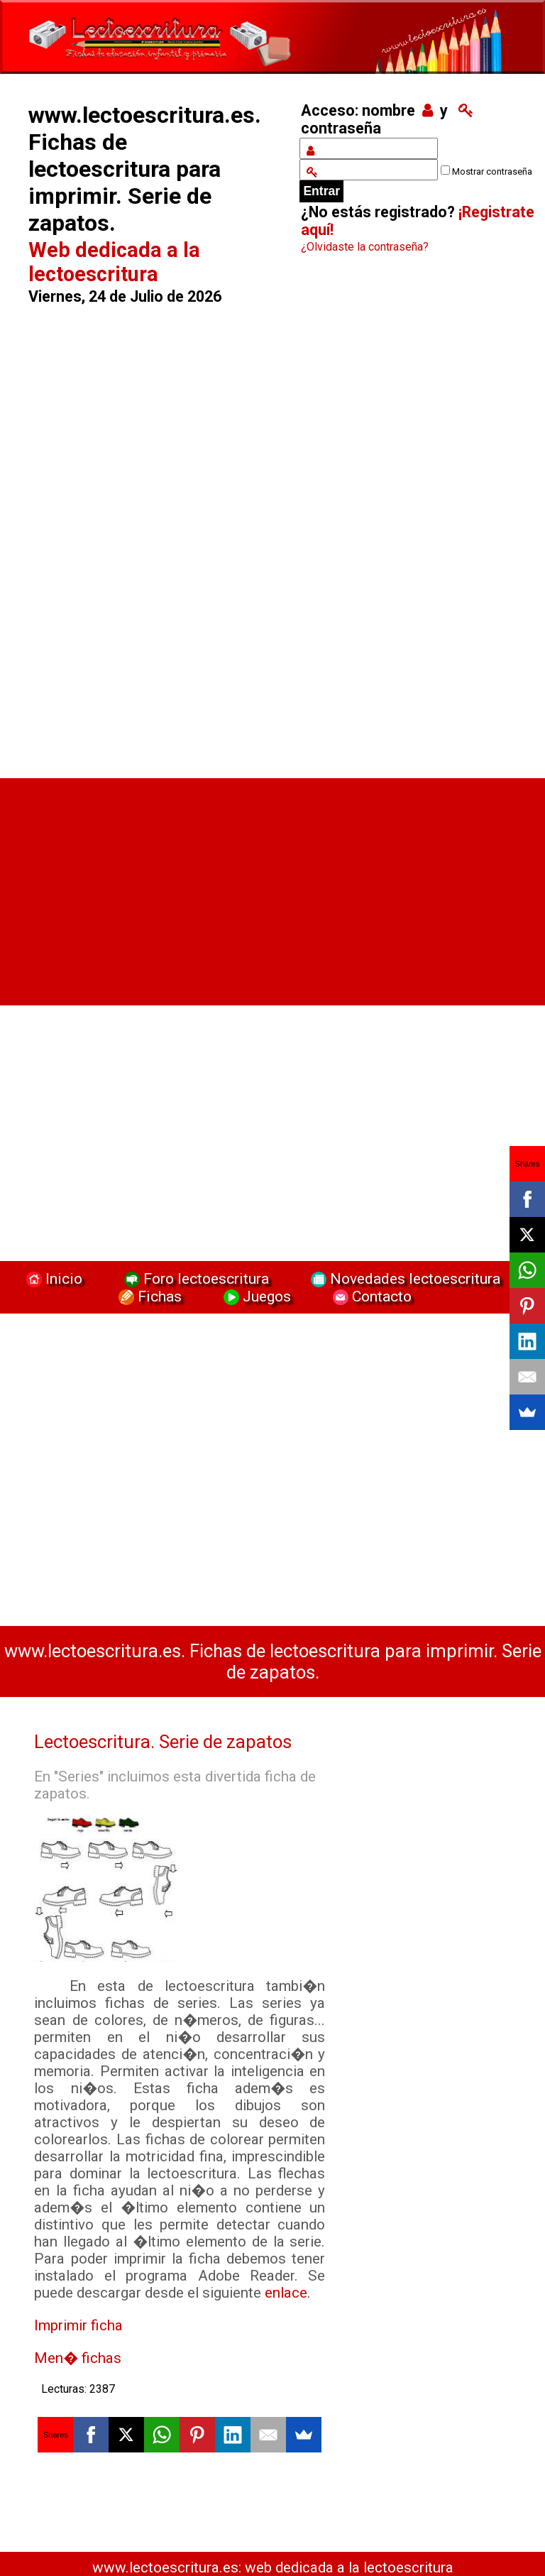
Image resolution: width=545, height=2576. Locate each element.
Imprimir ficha (78, 2325)
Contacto (369, 1296)
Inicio (52, 1278)
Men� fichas (77, 2358)
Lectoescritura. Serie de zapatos (163, 1741)
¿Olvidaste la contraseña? (365, 246)
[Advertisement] (153, 535)
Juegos (255, 1296)
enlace (286, 2292)
